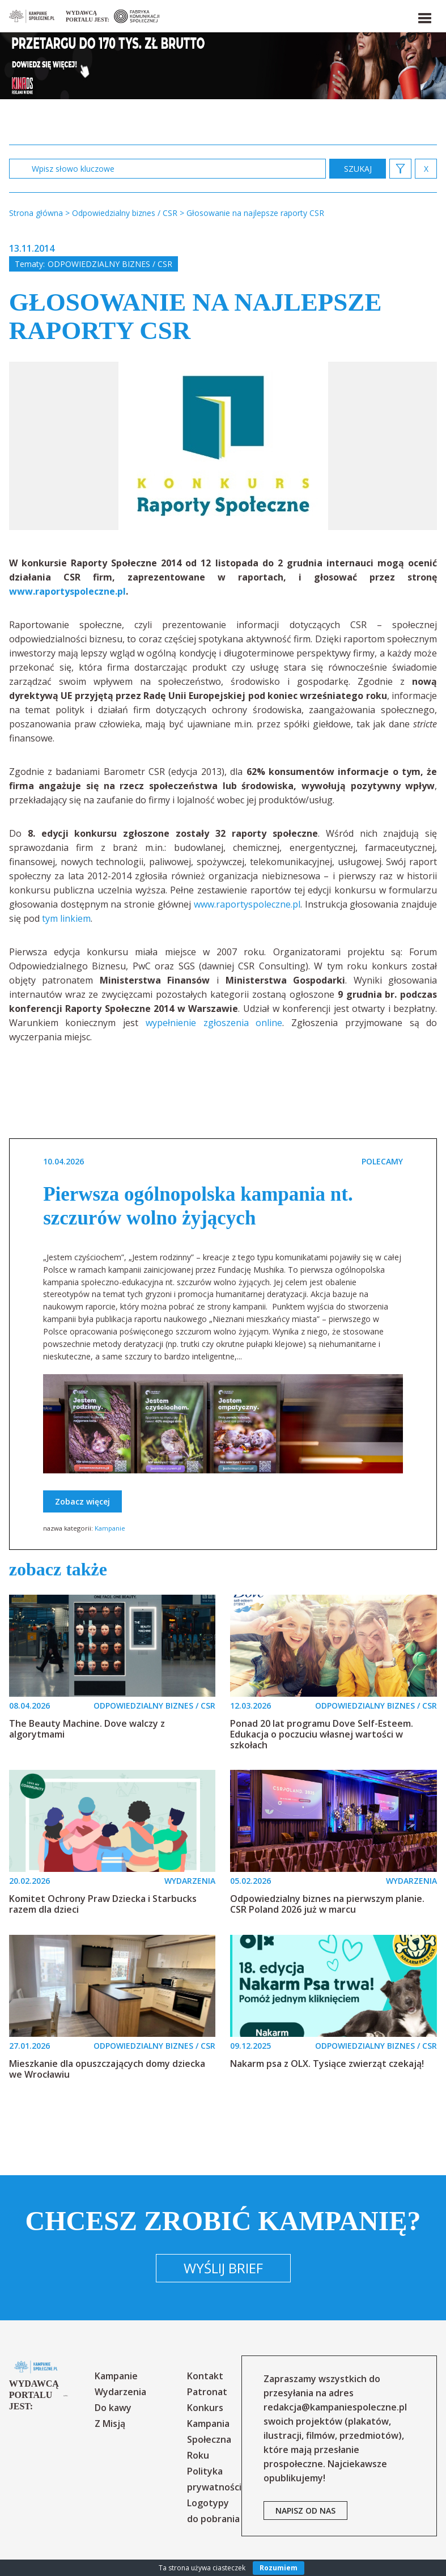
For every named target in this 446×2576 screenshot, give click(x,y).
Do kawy (113, 2407)
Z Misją (110, 2423)
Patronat (207, 2392)
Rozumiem (279, 2568)
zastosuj (357, 169)
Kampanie (110, 1528)
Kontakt (205, 2376)
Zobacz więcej (82, 1501)
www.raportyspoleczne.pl (247, 904)
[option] (223, 446)
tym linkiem (66, 918)
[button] (423, 16)
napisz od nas (305, 2510)
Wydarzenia (120, 2392)
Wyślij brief (223, 2268)
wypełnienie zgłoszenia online (214, 1022)
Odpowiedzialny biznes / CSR (110, 264)
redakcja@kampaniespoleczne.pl (335, 2407)
